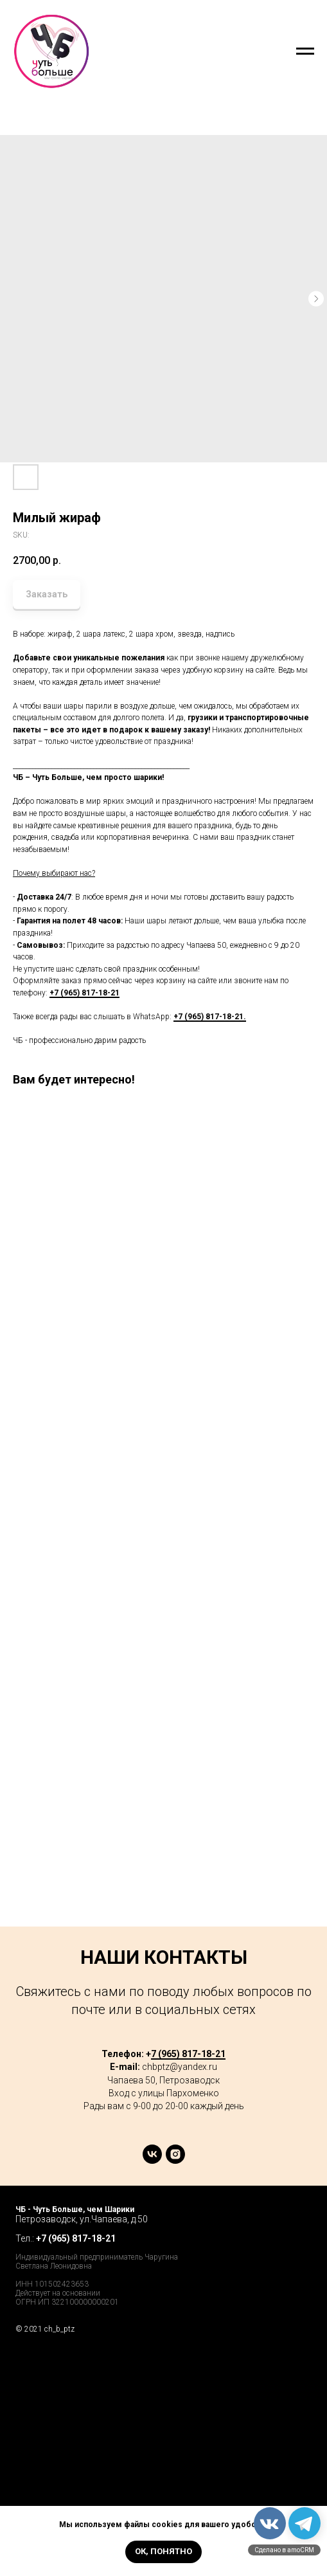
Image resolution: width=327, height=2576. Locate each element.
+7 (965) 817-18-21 (84, 992)
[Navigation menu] (305, 51)
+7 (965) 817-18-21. (209, 1016)
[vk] (152, 2160)
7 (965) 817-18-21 (188, 2054)
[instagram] (175, 2160)
